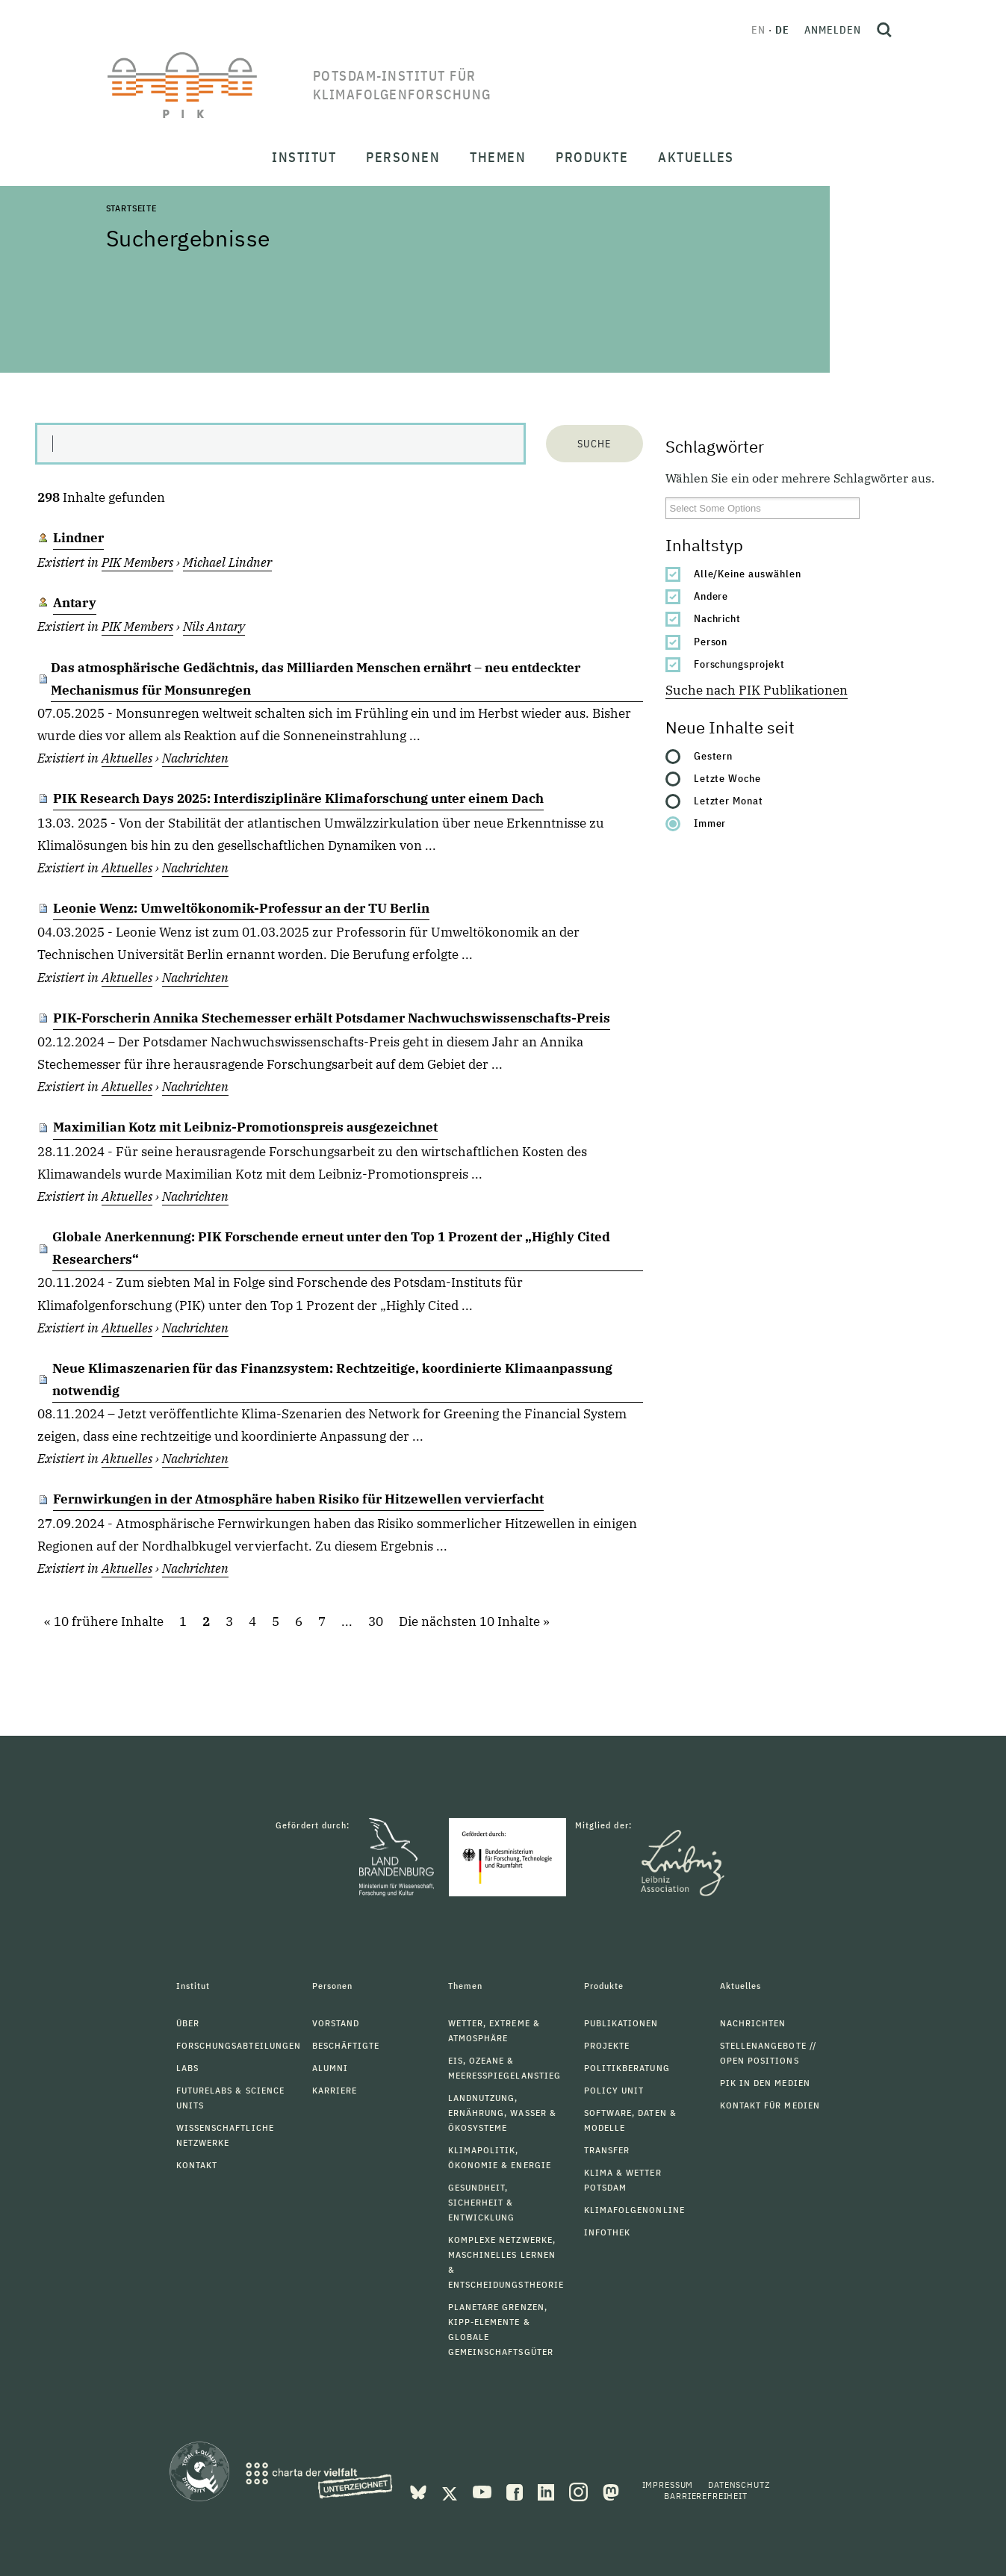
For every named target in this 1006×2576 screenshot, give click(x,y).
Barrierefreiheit (705, 2495)
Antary (74, 603)
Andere (711, 596)
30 (375, 1621)
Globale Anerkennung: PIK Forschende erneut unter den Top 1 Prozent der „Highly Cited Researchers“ (331, 1248)
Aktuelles (127, 758)
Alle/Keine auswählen (748, 573)
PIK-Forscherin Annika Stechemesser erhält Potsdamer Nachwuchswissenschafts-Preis (331, 1018)
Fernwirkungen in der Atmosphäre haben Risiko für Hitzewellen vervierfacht (298, 1499)
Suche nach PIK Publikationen (756, 690)
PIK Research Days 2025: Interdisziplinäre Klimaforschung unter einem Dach (298, 798)
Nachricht (718, 618)
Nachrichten (195, 758)
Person (711, 641)
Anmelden (832, 30)
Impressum (668, 2484)
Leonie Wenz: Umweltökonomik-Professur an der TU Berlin (241, 908)
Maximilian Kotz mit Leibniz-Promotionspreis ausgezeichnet (245, 1127)
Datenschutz (738, 2484)
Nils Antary (214, 626)
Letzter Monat (729, 800)
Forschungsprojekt (740, 664)
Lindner (78, 538)
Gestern (713, 756)
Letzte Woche (728, 778)
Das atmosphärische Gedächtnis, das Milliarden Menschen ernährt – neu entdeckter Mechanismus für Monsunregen (315, 678)
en (758, 30)
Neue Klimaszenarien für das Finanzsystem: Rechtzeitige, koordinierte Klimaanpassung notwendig (332, 1379)
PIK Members (137, 562)
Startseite (131, 208)
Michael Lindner (227, 562)
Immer (710, 823)
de (782, 30)
